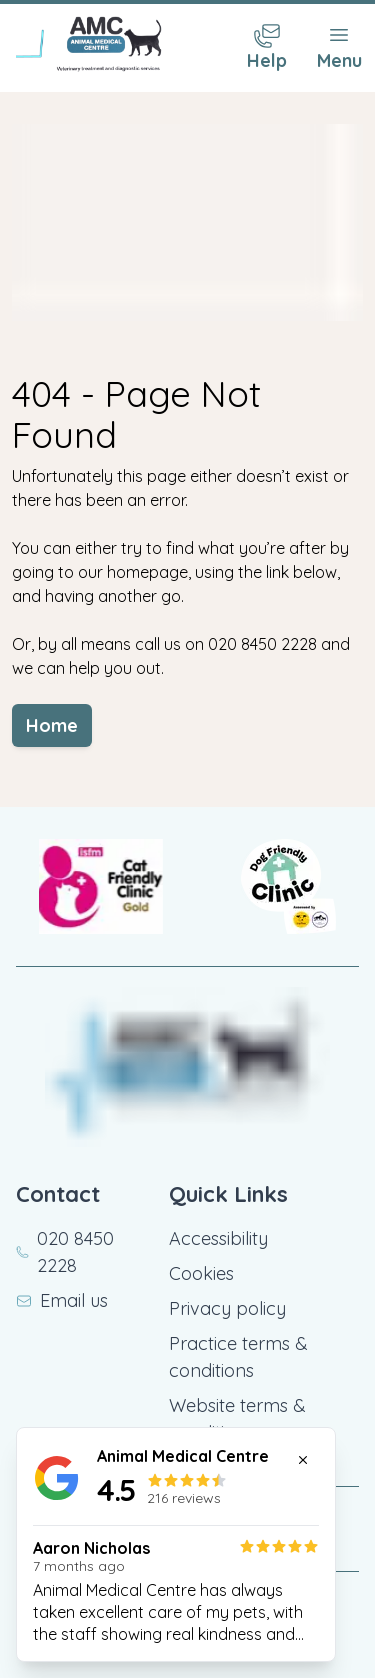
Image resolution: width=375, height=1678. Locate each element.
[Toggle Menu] (339, 48)
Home (52, 725)
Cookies (201, 1273)
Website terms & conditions (237, 1419)
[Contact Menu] (267, 48)
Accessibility (218, 1238)
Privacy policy (227, 1308)
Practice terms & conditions (238, 1357)
